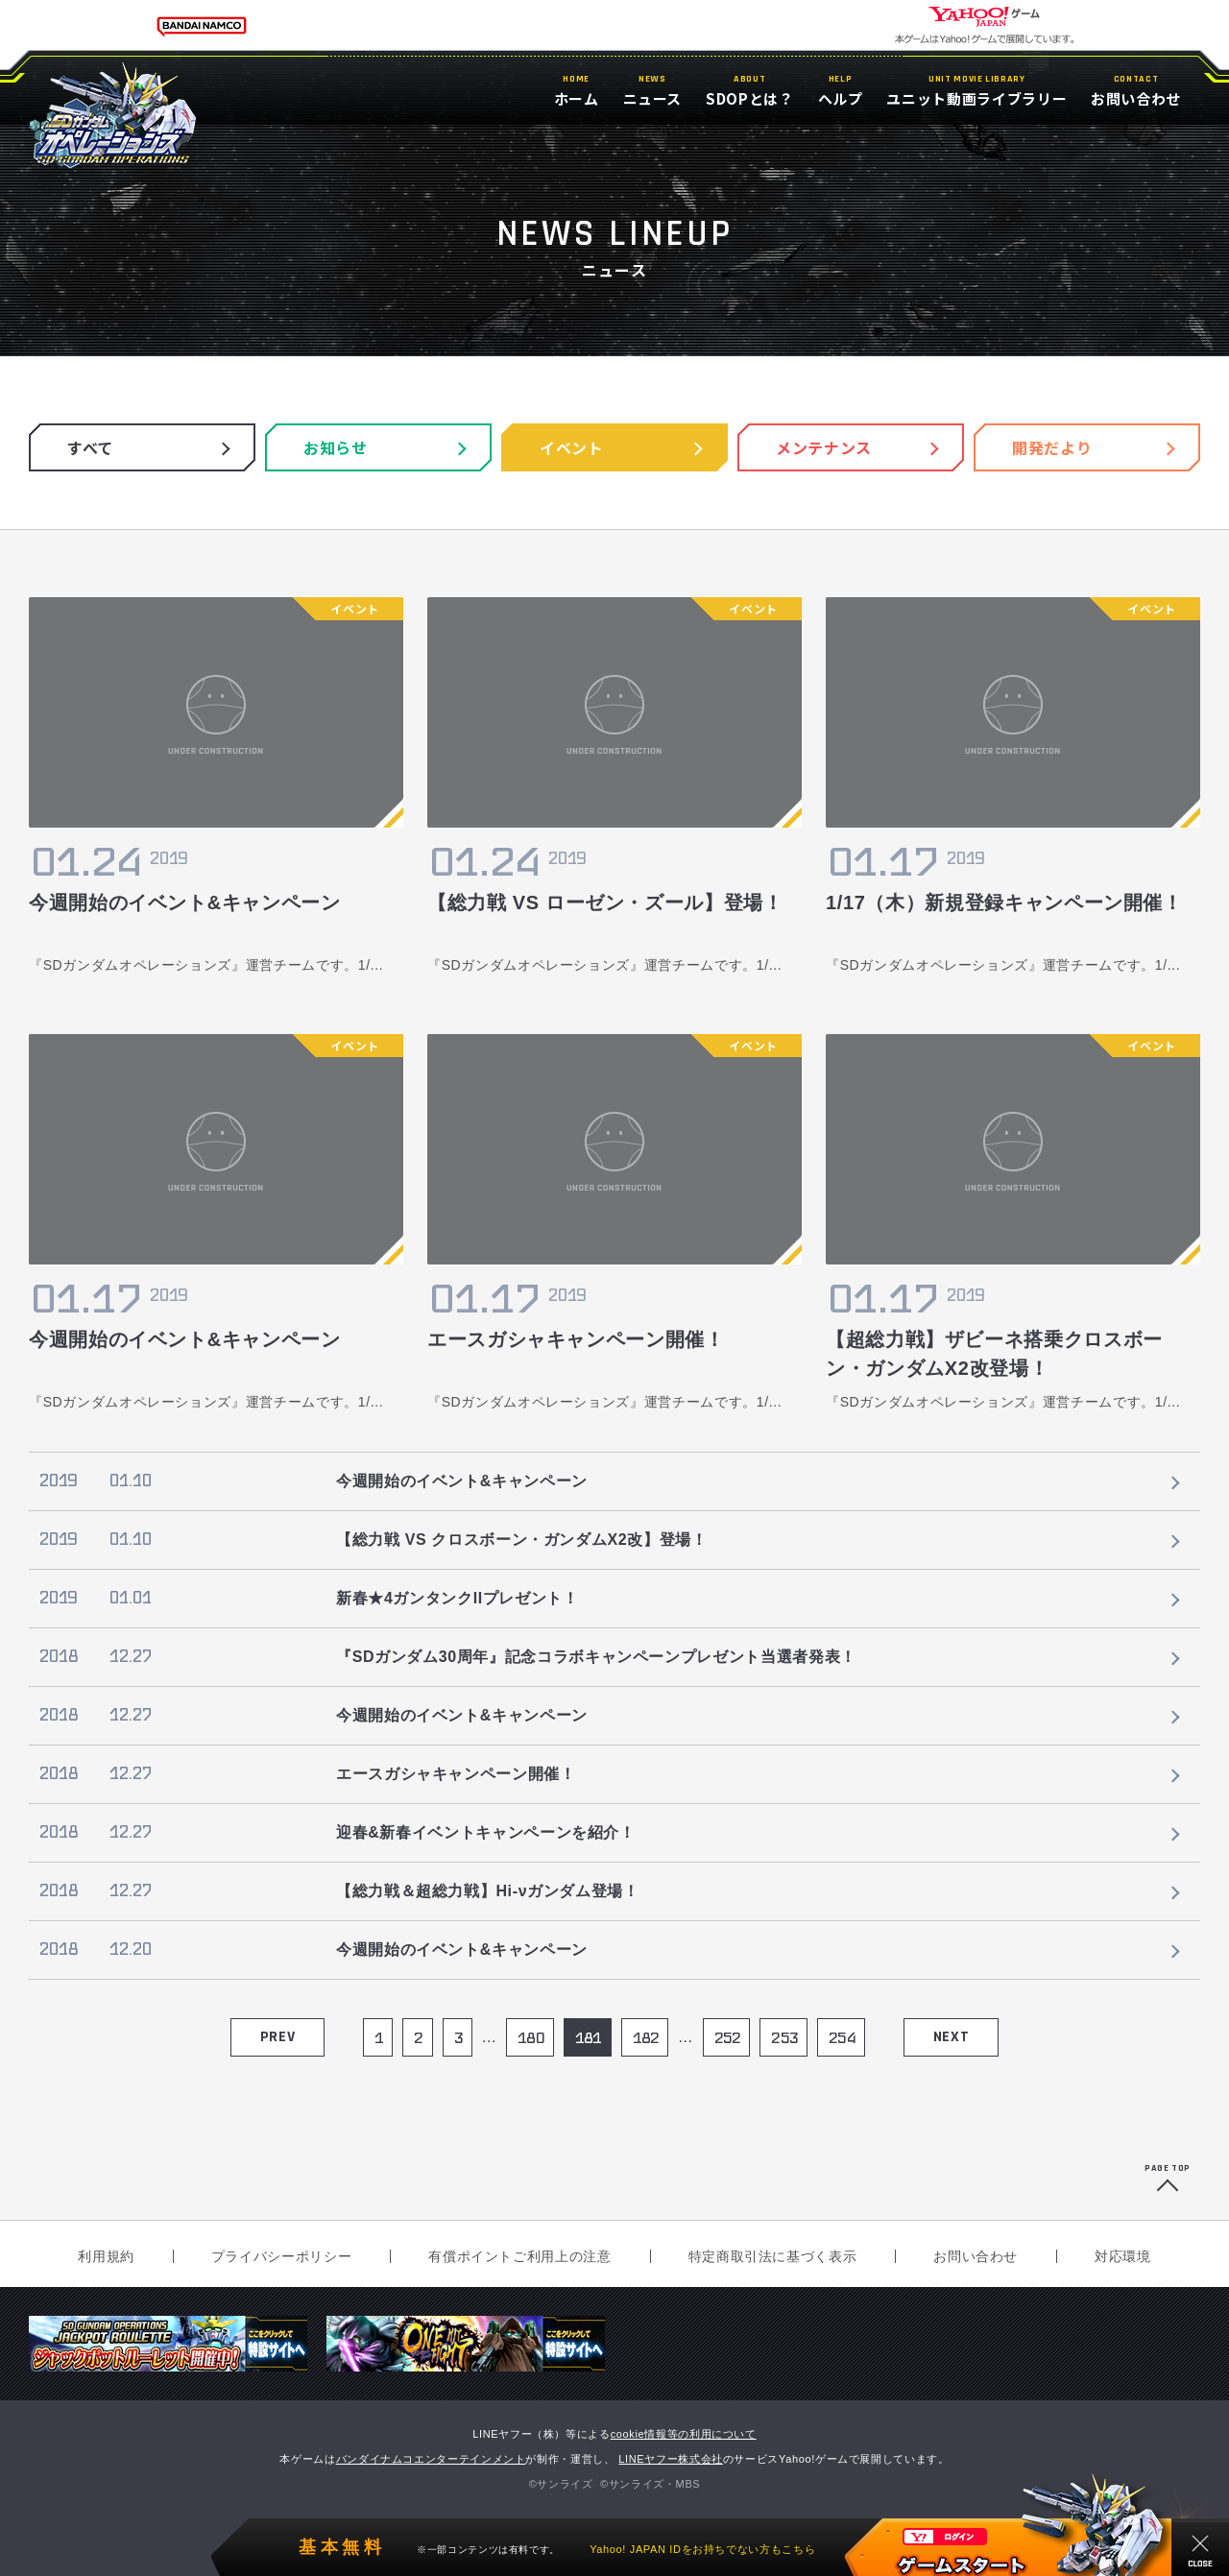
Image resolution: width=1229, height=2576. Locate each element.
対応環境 (1123, 2256)
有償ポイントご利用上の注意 (519, 2256)
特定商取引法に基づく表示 (772, 2256)
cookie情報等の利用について (684, 2434)
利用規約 (106, 2256)
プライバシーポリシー (281, 2256)
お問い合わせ (975, 2256)
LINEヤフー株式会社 (670, 2459)
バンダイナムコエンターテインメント (431, 2459)
